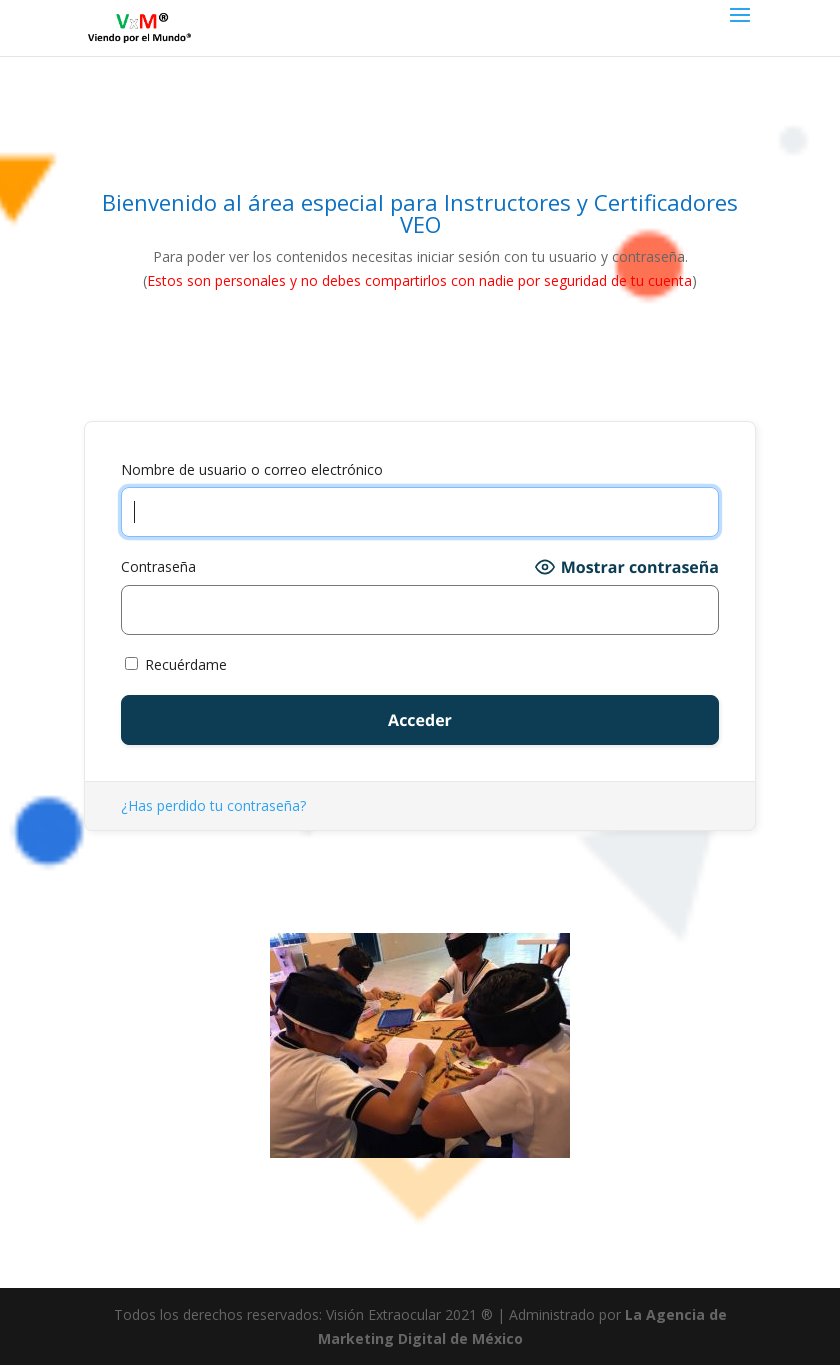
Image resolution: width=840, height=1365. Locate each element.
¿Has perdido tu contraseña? (213, 805)
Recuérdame (176, 664)
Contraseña (158, 566)
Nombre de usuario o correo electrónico (252, 469)
